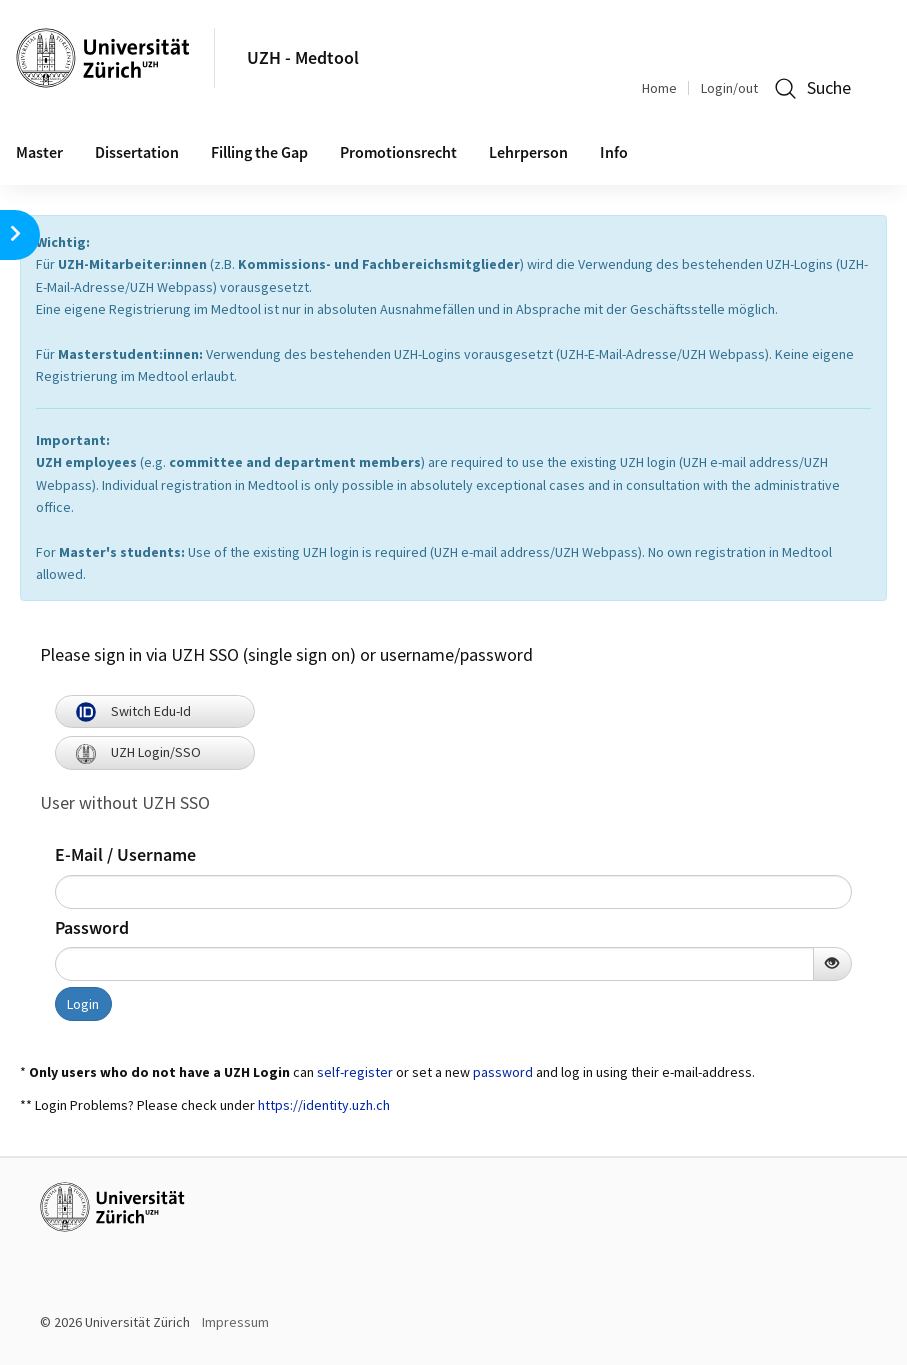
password (503, 1072)
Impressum (235, 1322)
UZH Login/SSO (138, 752)
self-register (355, 1072)
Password (92, 927)
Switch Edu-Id (133, 711)
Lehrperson (528, 152)
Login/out (729, 88)
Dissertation (137, 152)
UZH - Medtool (303, 57)
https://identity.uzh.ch (324, 1105)
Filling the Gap (259, 152)
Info (614, 152)
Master (39, 152)
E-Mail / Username (125, 854)
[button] (20, 235)
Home (659, 88)
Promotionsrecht (398, 152)
